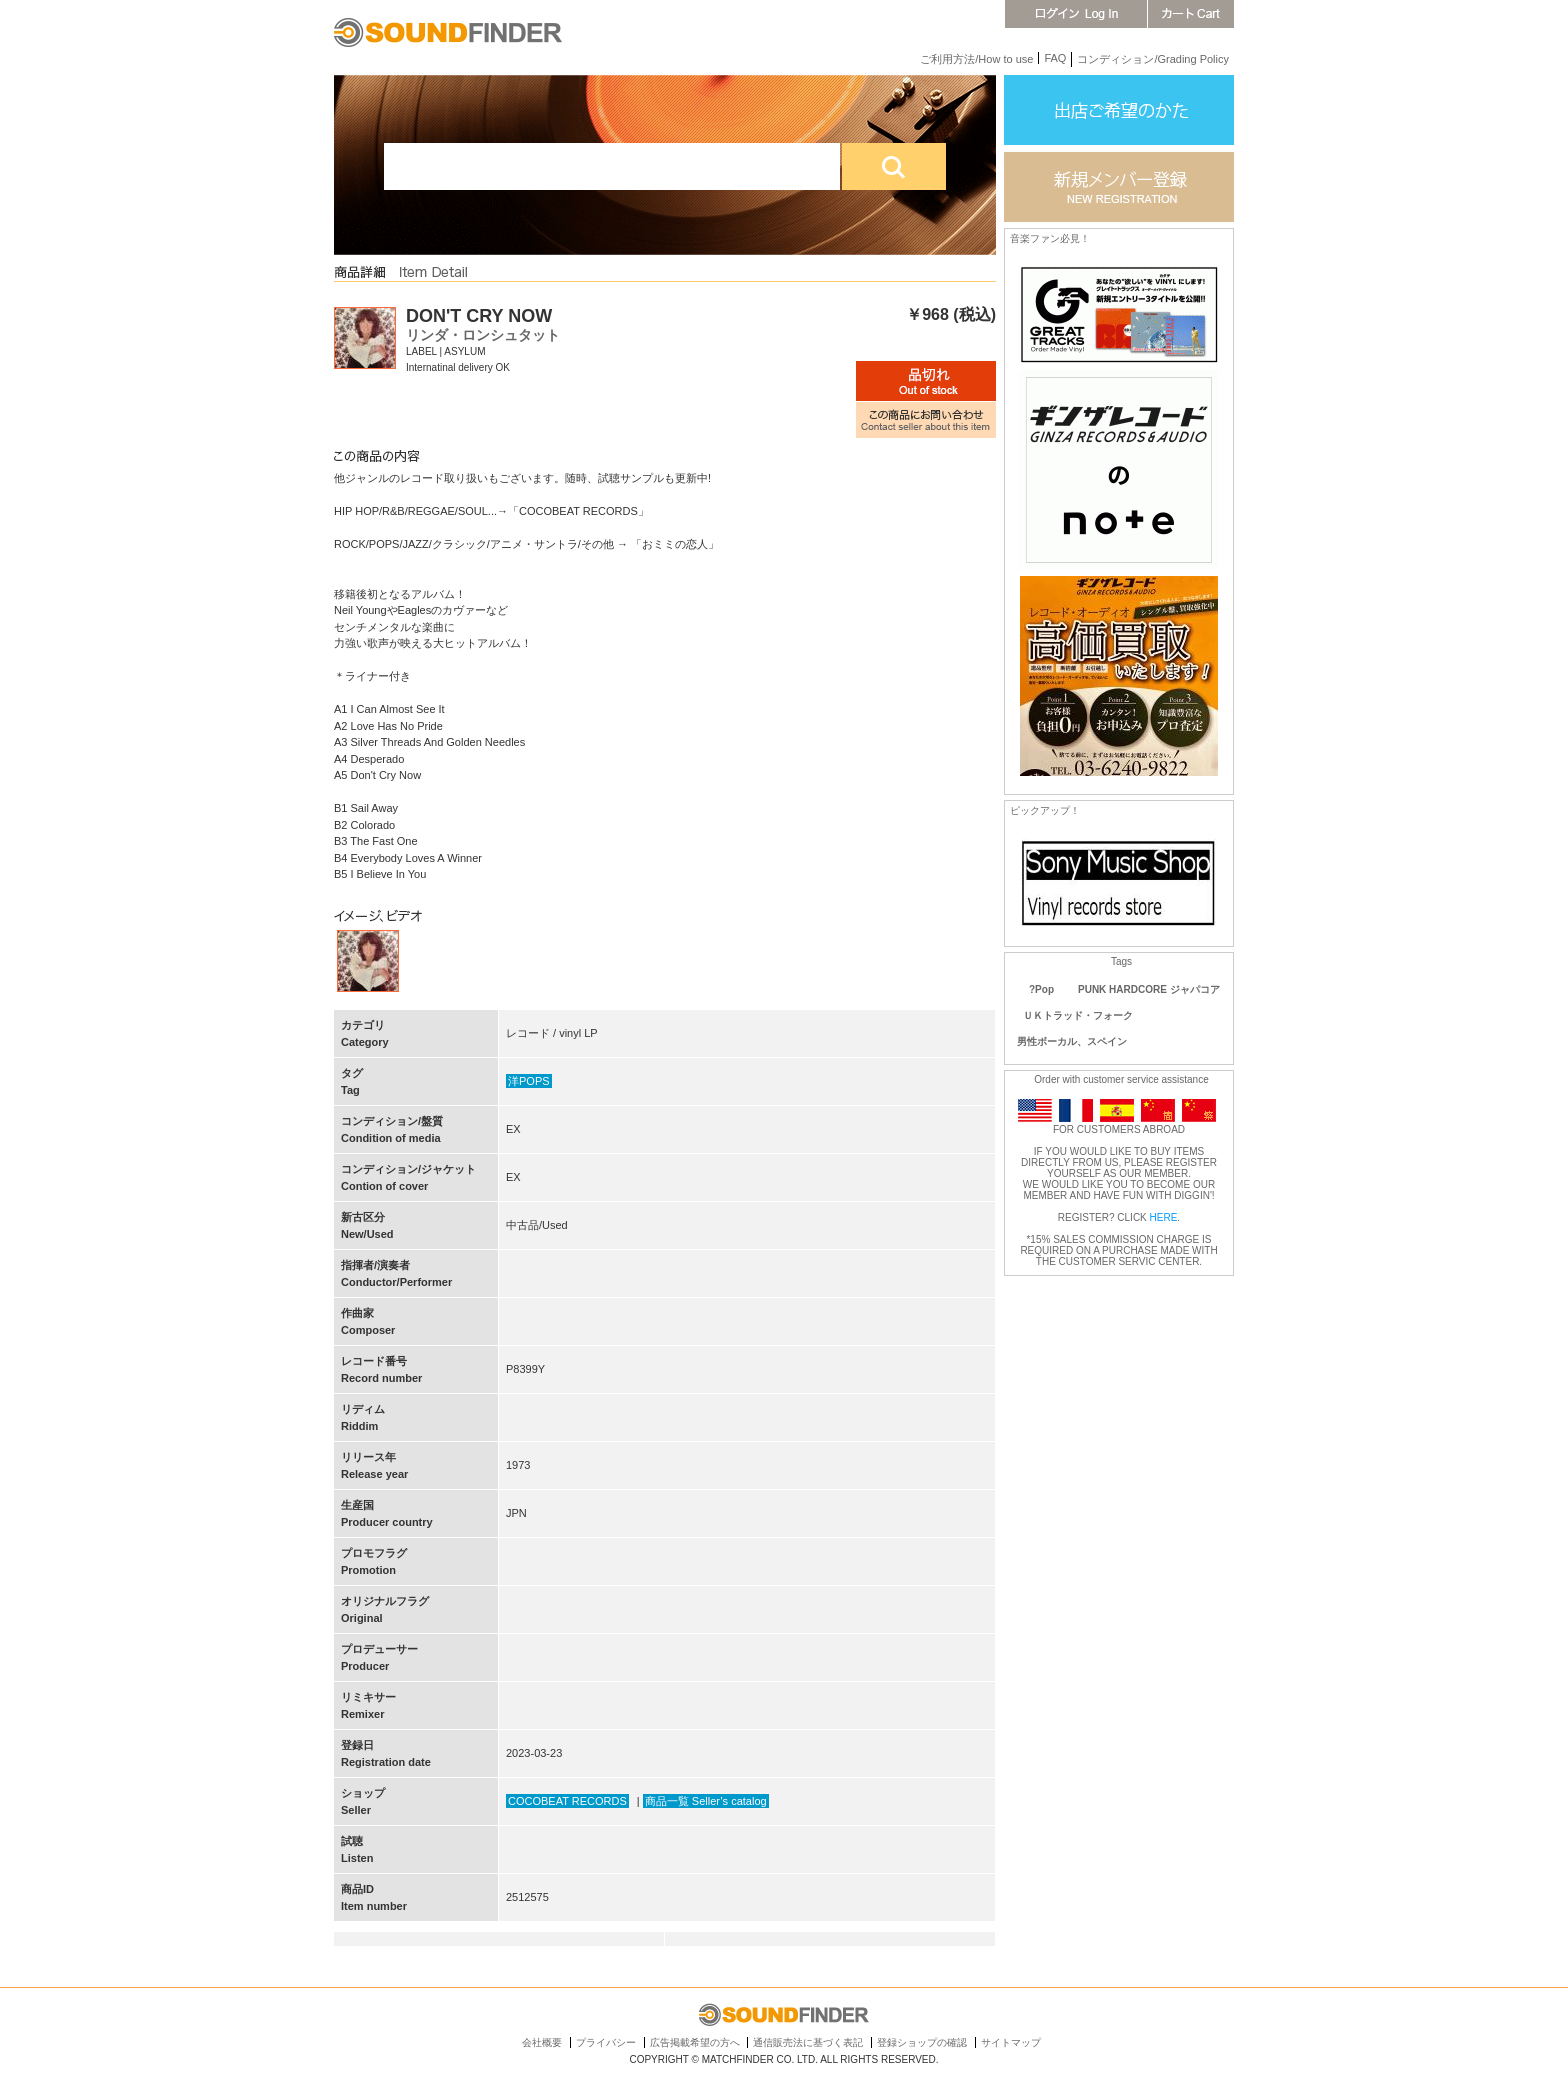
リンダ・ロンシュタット (483, 335)
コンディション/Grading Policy (1153, 59)
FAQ (1055, 58)
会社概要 (542, 2042)
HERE (1164, 1217)
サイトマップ (1011, 2042)
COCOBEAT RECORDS (567, 1801)
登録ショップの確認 (922, 2042)
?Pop (1041, 989)
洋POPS (529, 1081)
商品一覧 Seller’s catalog (706, 1801)
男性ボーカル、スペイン (1072, 1041)
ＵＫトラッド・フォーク (1078, 1015)
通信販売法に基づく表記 (808, 2042)
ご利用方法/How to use (976, 59)
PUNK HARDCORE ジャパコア (1149, 989)
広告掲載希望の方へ (695, 2042)
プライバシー (606, 2042)
